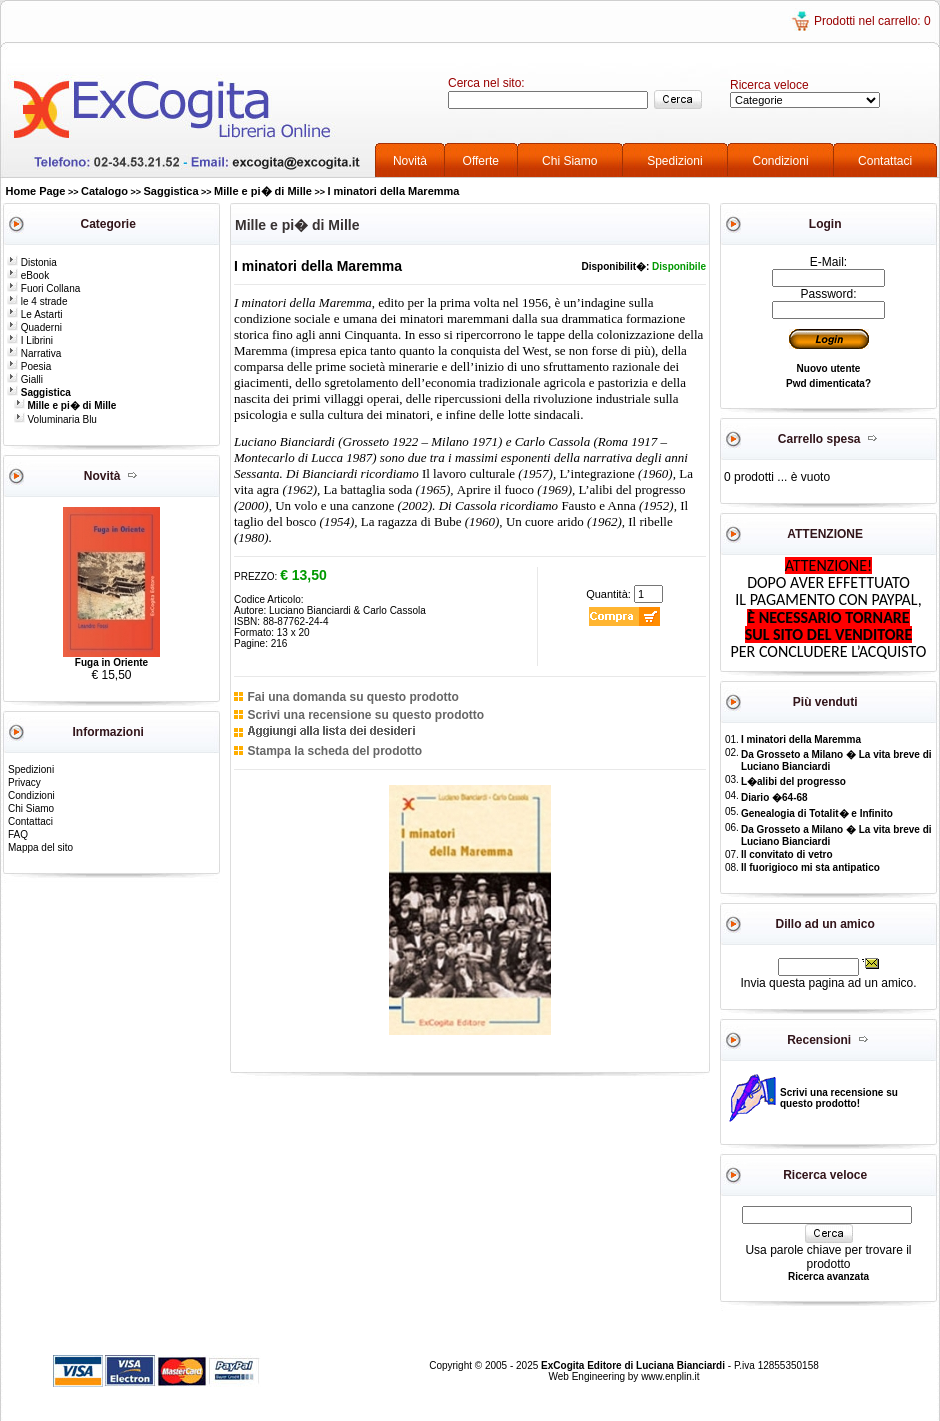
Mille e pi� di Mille (263, 191)
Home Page (36, 191)
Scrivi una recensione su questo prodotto (365, 715)
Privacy (24, 782)
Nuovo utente (829, 368)
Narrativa (34, 353)
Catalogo (104, 191)
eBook (28, 275)
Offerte (481, 161)
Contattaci (885, 161)
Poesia (29, 366)
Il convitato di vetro (787, 854)
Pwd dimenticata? (828, 383)
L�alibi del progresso (793, 781)
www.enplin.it (670, 1376)
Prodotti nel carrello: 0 (872, 21)
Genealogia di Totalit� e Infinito (817, 813)
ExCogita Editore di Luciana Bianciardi (634, 1365)
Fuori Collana (43, 288)
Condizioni (781, 161)
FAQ (18, 834)
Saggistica (171, 191)
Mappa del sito (40, 847)
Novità (410, 161)
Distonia (32, 262)
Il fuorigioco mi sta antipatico (810, 867)
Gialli (25, 379)
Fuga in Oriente (111, 662)
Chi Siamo (569, 161)
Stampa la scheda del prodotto (334, 751)
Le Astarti (34, 314)
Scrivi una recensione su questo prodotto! (839, 1098)
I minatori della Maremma (393, 191)
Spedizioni (674, 161)
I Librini (30, 340)
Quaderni (34, 327)
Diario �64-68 (774, 797)
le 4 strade (37, 301)
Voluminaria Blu (55, 419)
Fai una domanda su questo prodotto (352, 697)
